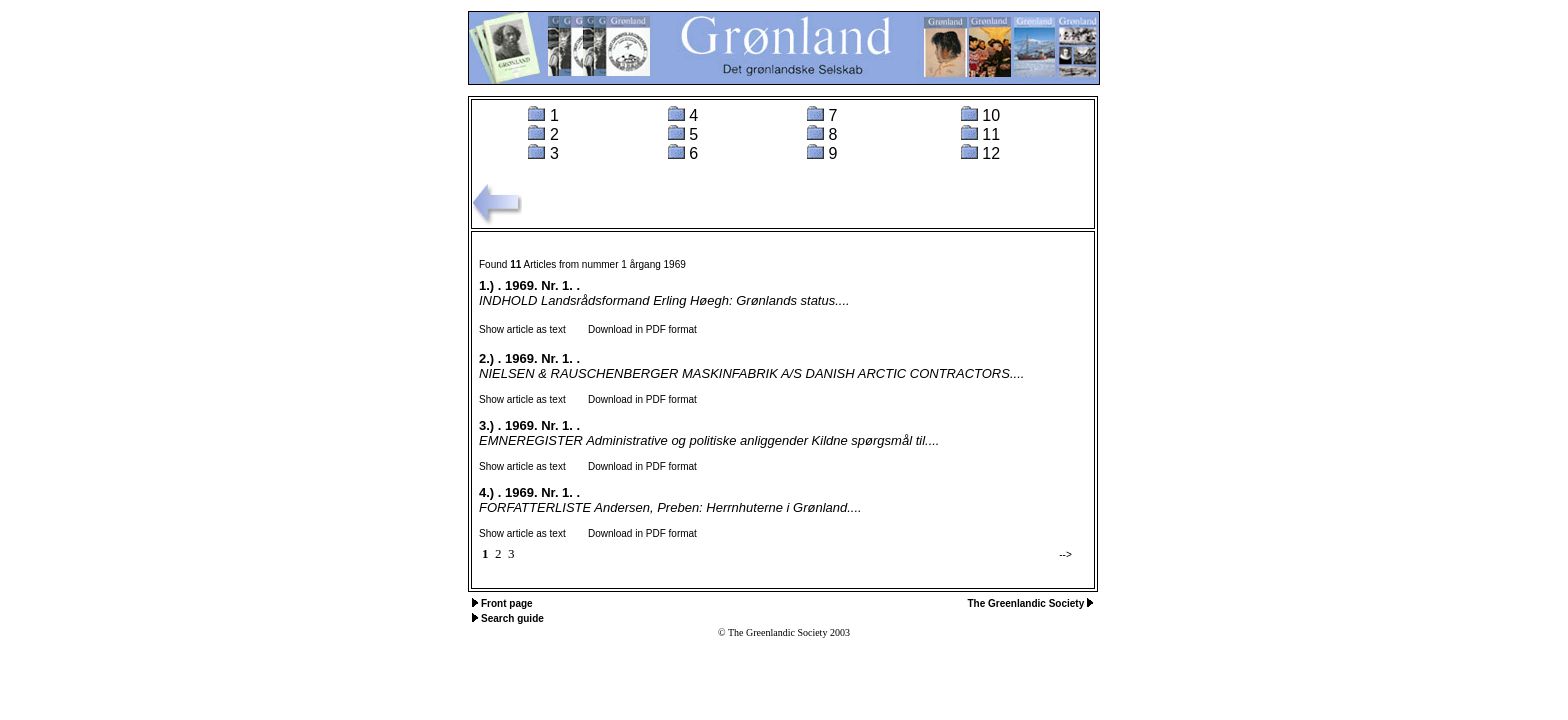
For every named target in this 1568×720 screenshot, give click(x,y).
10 (991, 115)
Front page (507, 603)
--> (1065, 554)
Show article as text (522, 329)
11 (991, 134)
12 (991, 153)
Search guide (512, 618)
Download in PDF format (633, 329)
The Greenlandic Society (1027, 603)
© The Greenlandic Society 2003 (784, 632)
